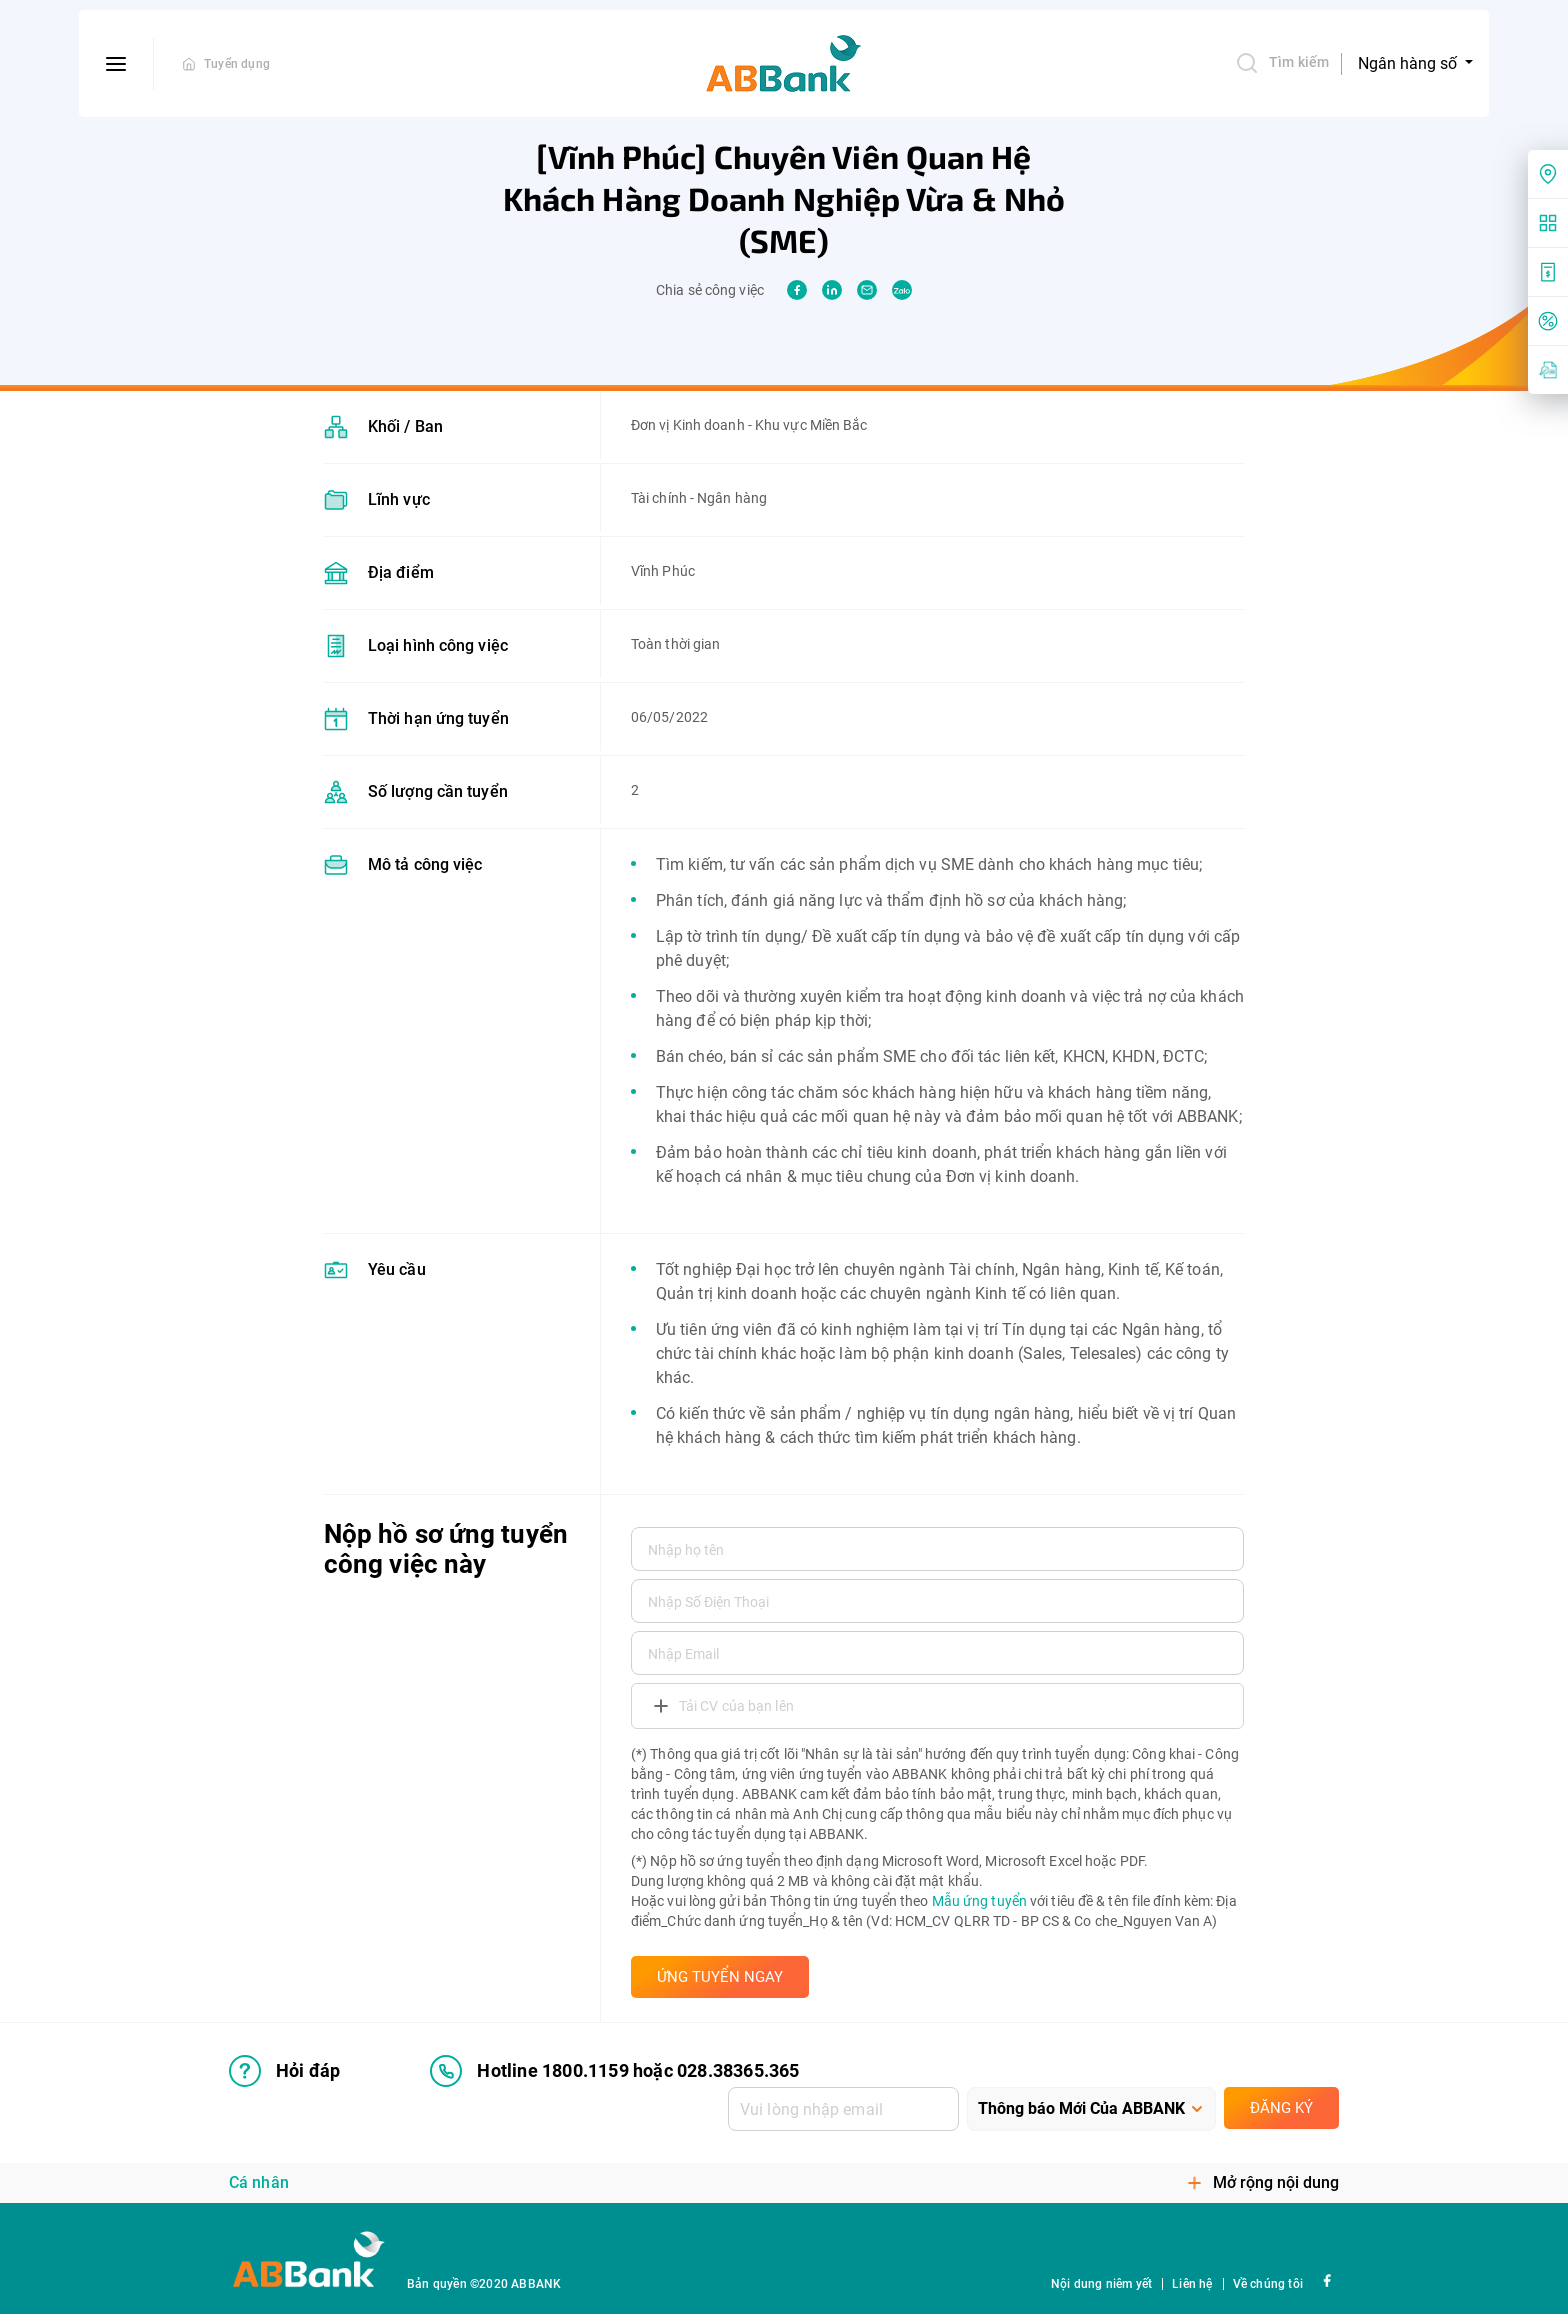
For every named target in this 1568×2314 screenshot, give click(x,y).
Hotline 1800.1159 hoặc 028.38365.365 (614, 2071)
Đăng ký (1281, 2108)
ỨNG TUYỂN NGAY (720, 1977)
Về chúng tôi (1268, 2284)
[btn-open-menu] (116, 64)
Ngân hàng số (1409, 63)
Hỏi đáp (284, 2071)
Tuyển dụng (237, 64)
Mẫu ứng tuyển (979, 1901)
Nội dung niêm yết (1101, 2284)
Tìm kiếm (1282, 63)
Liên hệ (1192, 2284)
